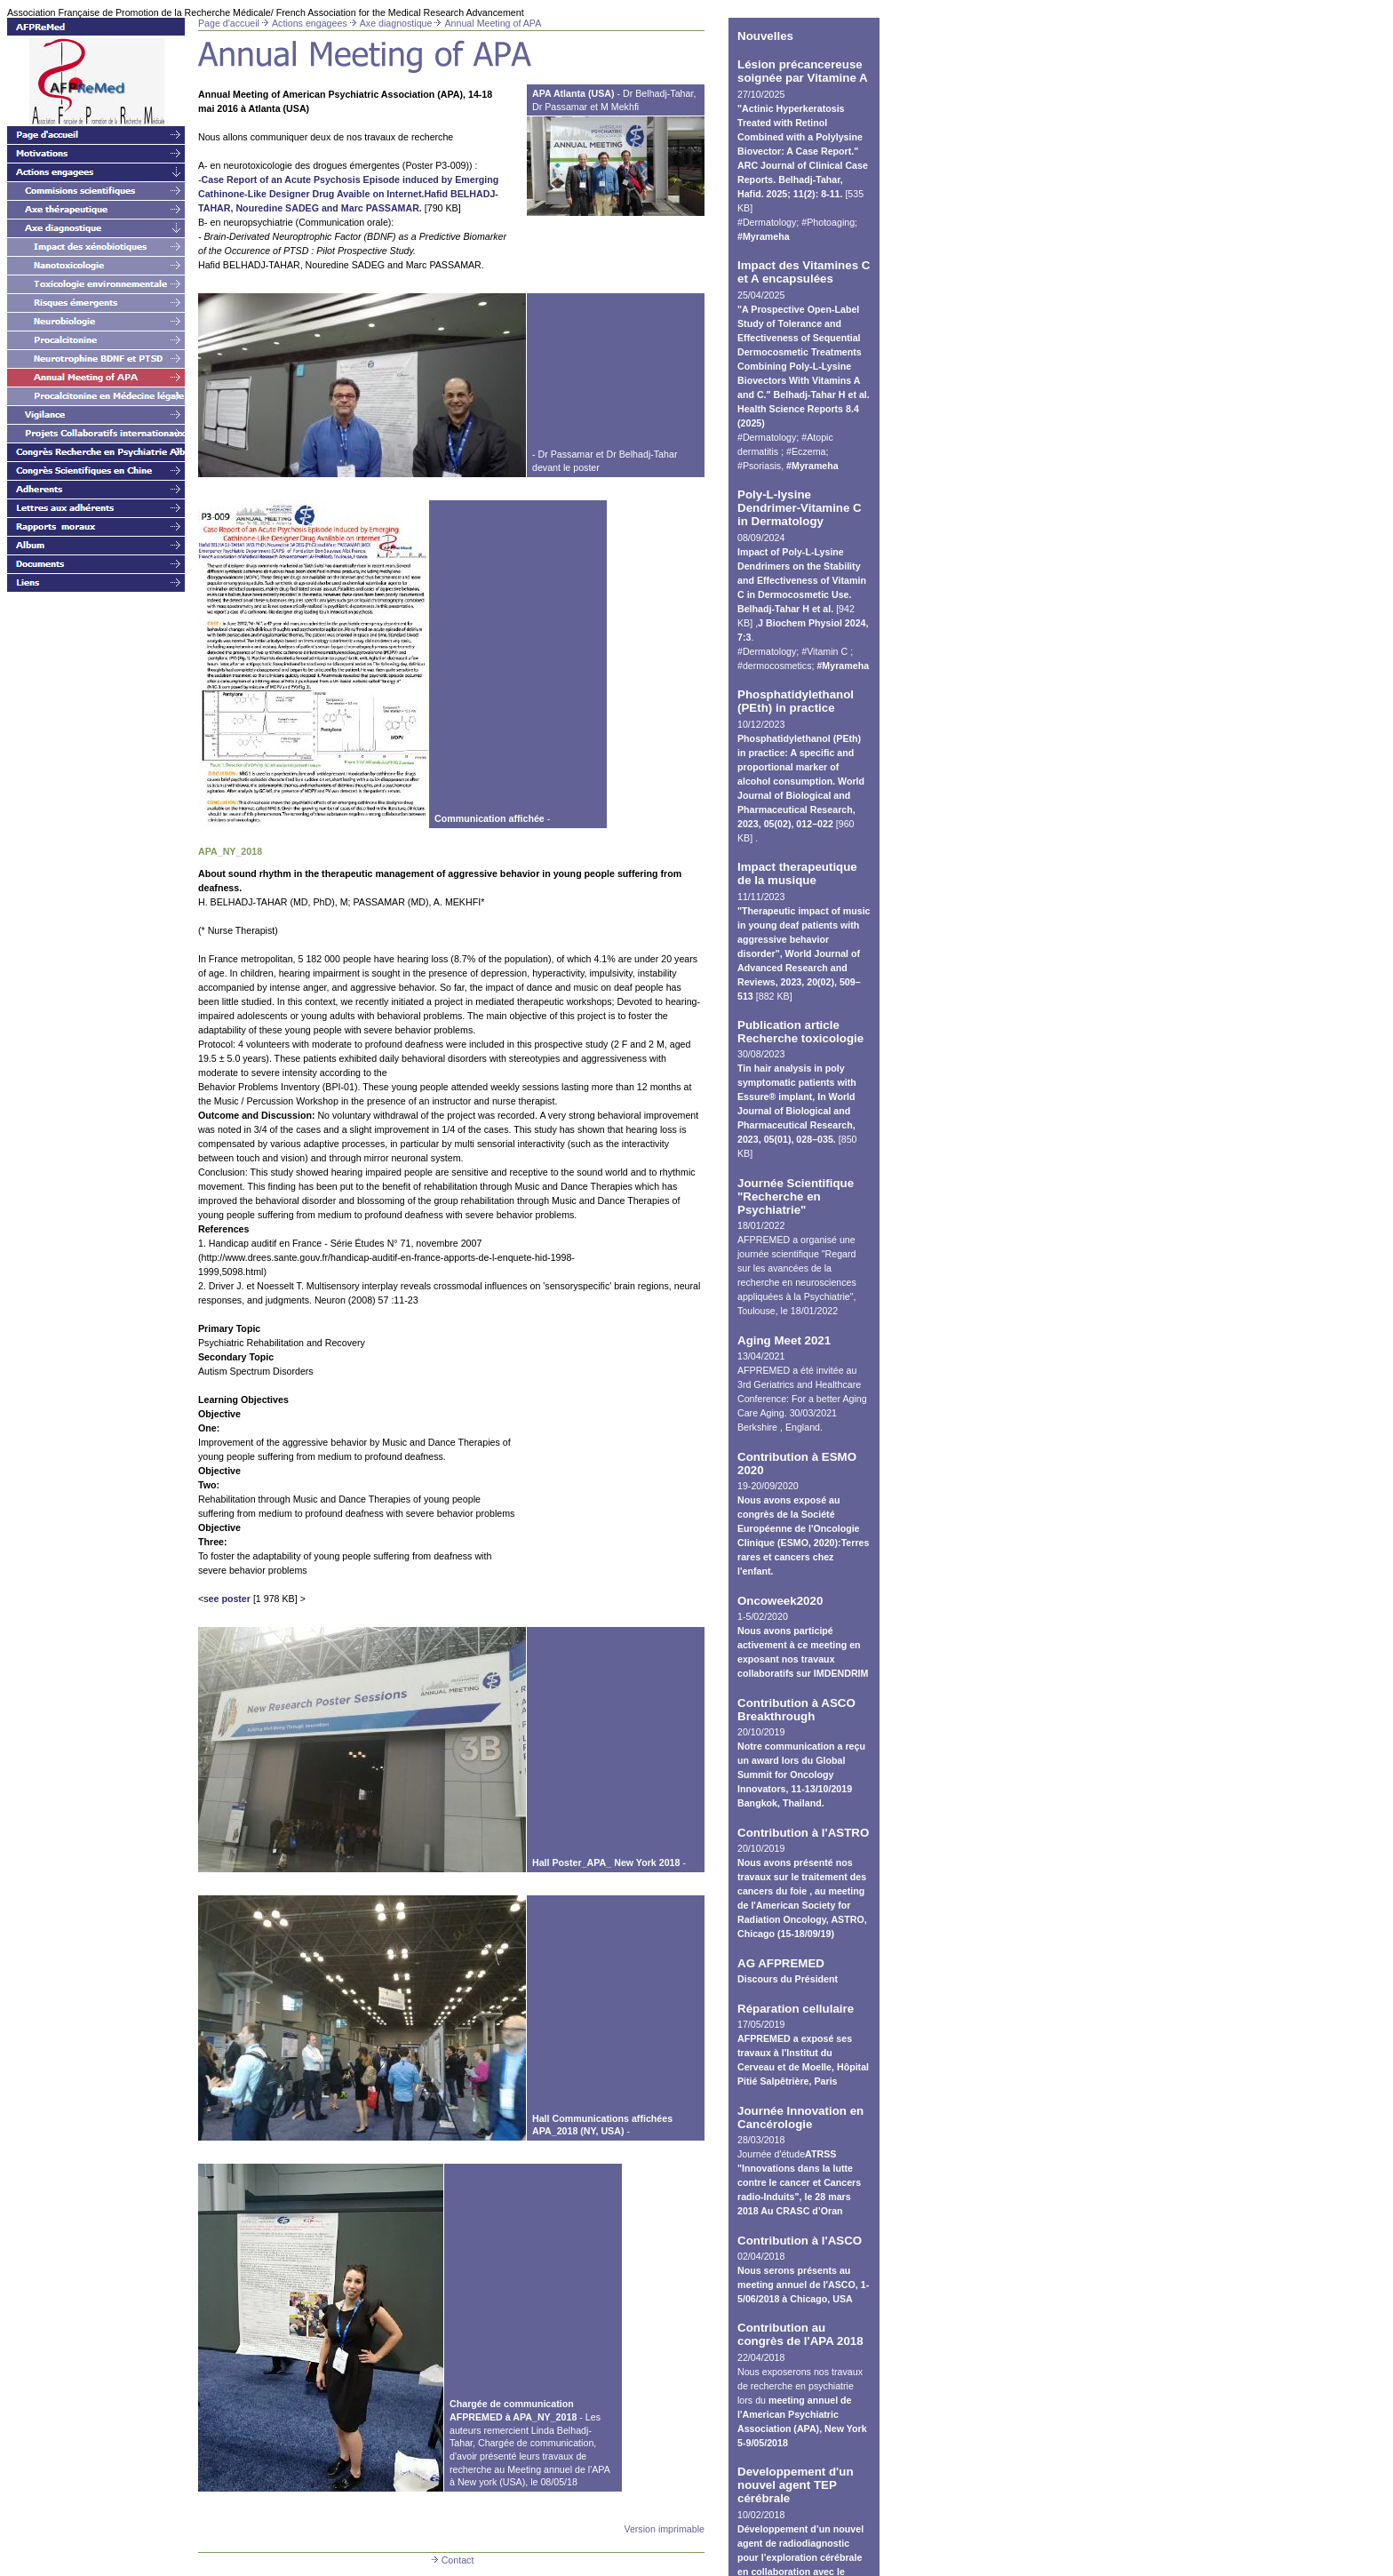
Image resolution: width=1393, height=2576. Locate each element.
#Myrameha (763, 236)
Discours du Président (787, 1979)
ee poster (230, 1598)
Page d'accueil (228, 23)
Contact (451, 2560)
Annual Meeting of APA (492, 23)
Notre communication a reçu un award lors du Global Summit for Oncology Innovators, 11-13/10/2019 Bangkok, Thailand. (801, 1774)
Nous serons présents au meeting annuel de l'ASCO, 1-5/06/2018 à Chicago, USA (803, 2284)
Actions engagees (309, 23)
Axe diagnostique (396, 23)
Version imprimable (664, 2529)
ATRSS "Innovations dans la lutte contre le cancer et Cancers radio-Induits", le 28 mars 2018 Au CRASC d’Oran (799, 2182)
